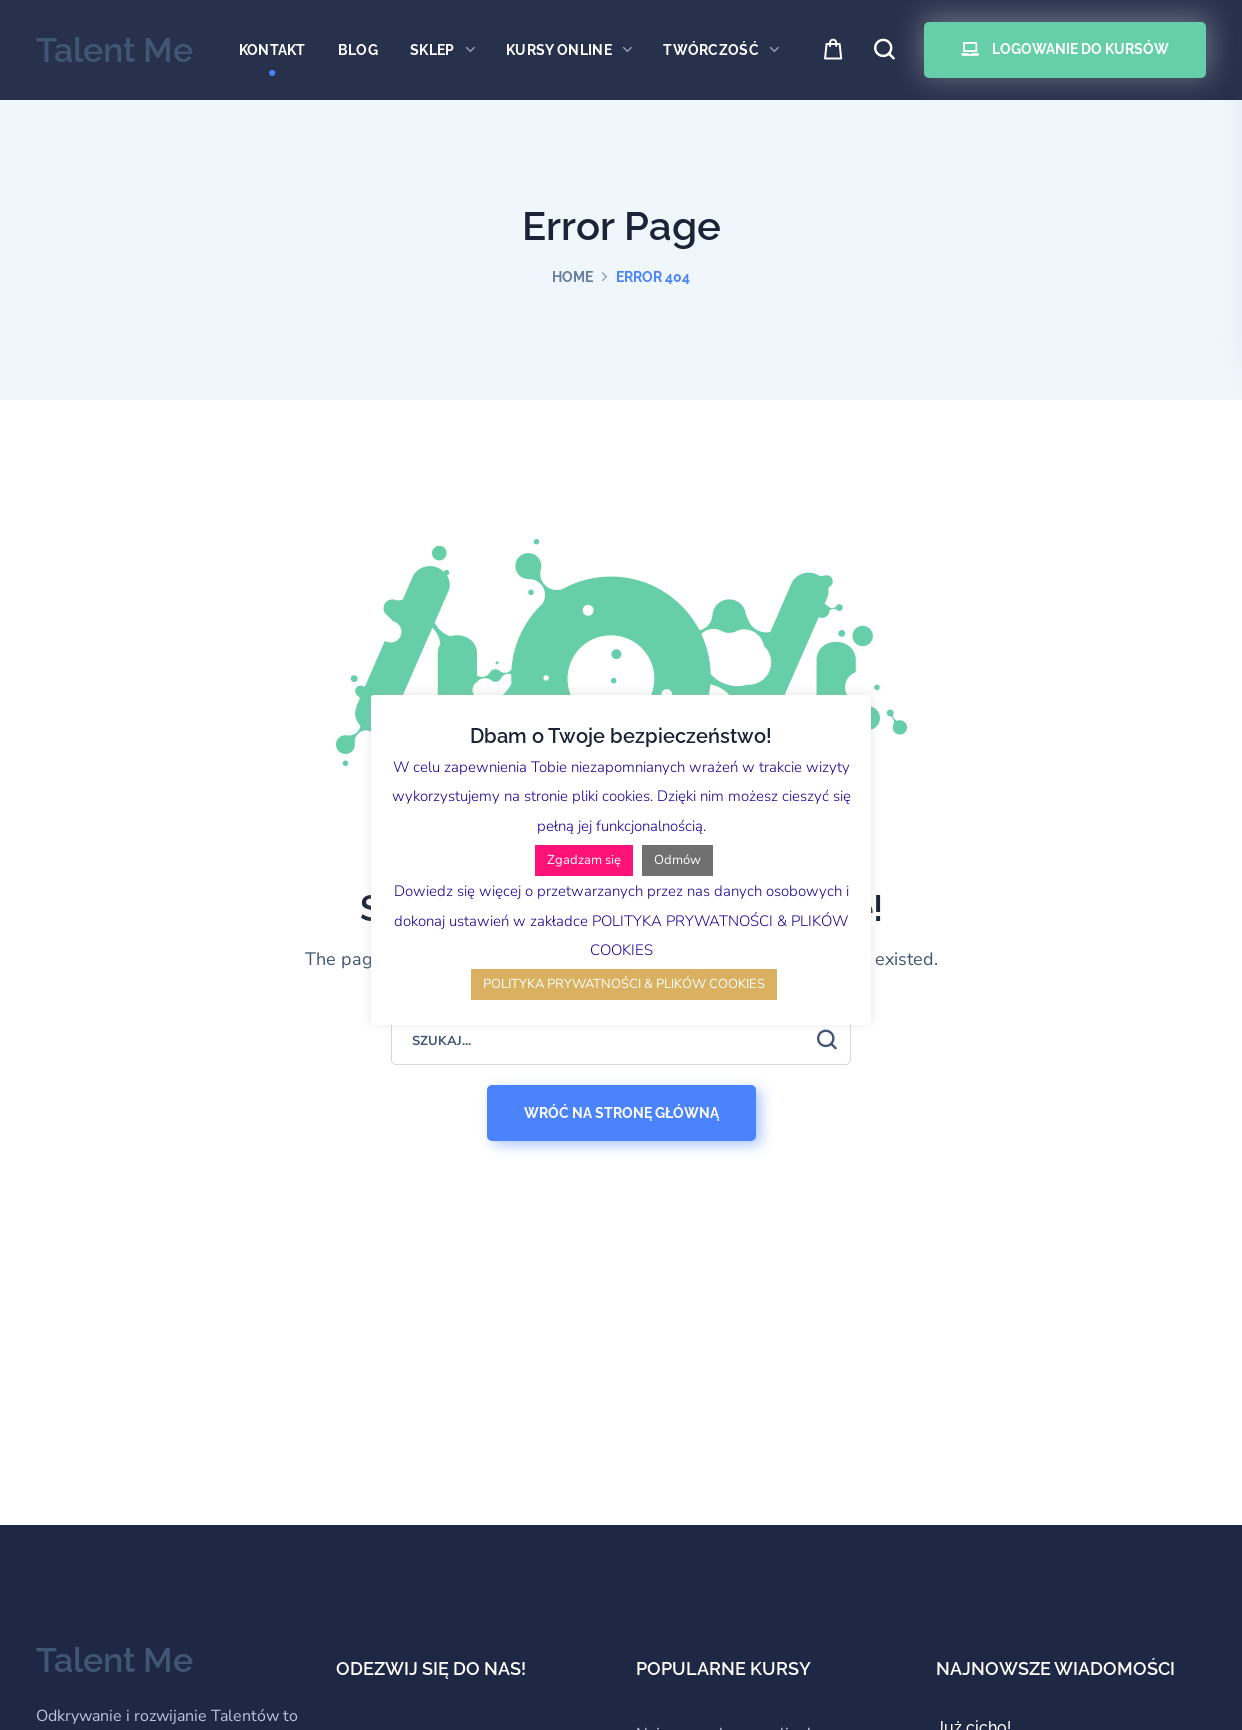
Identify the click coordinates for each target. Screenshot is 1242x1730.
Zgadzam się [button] (584, 860)
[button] (834, 50)
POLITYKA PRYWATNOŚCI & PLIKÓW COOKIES (624, 984)
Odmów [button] (677, 860)
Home (572, 277)
